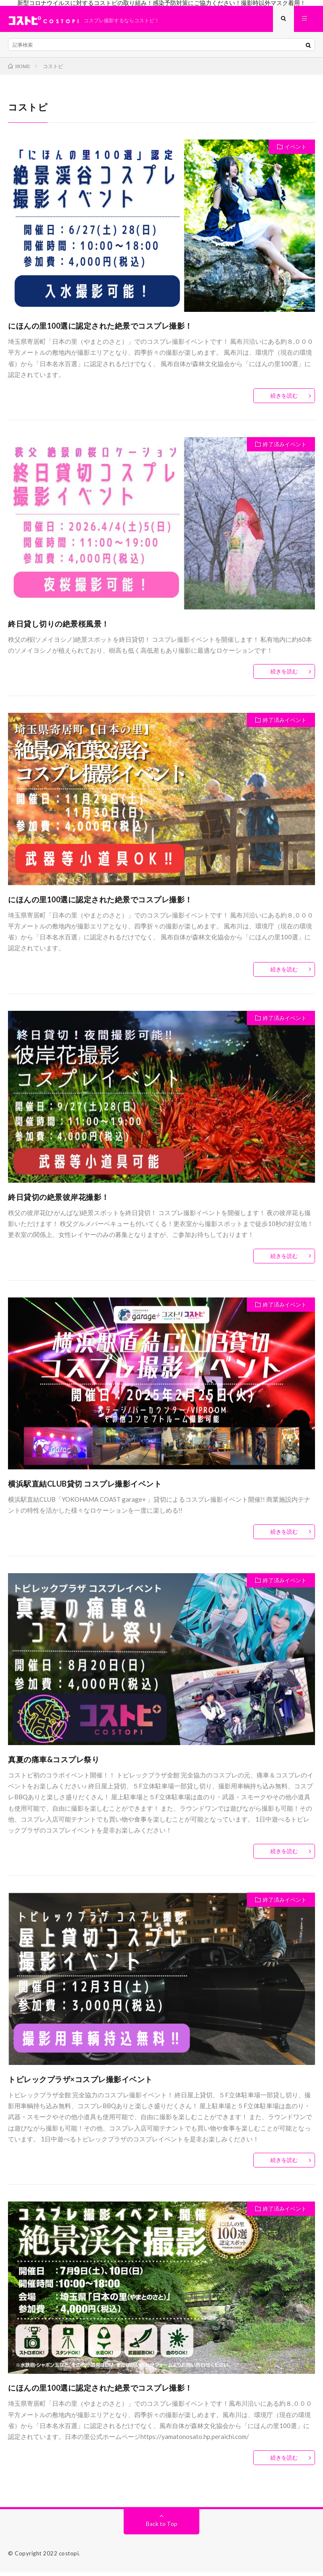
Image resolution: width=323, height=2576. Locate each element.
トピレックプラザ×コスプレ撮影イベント (80, 2082)
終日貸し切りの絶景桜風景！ (58, 627)
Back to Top (161, 2527)
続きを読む (284, 398)
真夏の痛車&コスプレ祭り (53, 1762)
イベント (296, 150)
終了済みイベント (285, 447)
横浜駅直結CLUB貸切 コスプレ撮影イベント (85, 1487)
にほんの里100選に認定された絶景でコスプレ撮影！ (100, 329)
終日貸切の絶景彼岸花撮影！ (58, 1200)
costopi (69, 2557)
